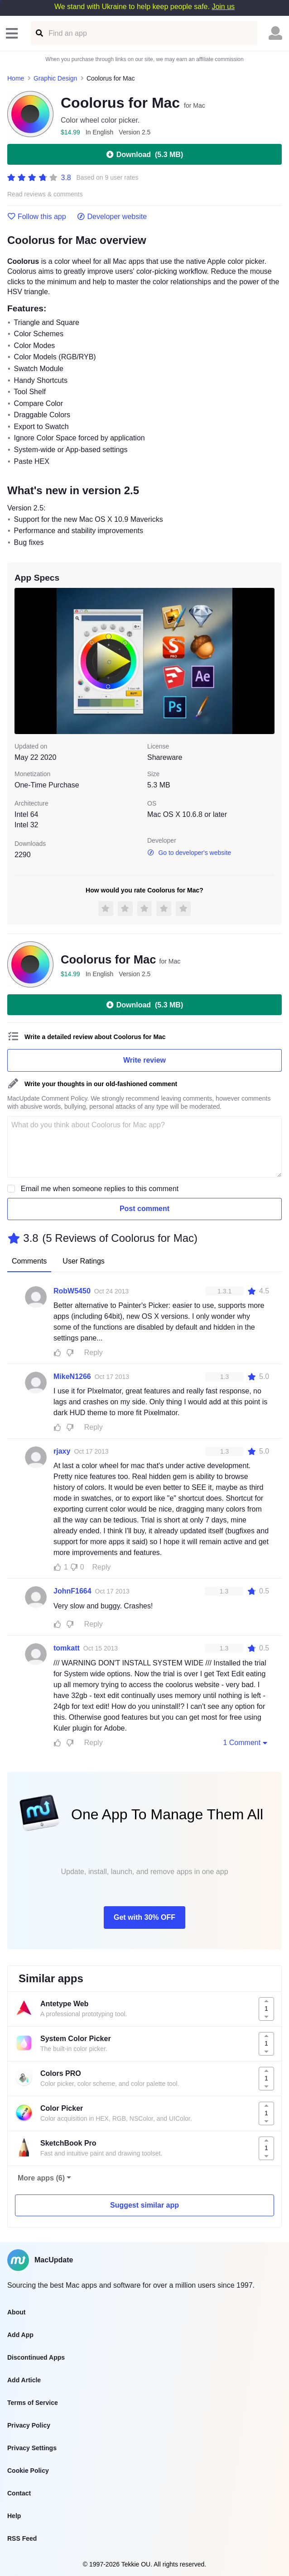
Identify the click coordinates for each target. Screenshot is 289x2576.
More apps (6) (41, 2178)
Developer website (112, 216)
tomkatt (66, 1648)
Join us (223, 6)
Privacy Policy (28, 2425)
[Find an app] (38, 33)
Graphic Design (55, 78)
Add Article (24, 2380)
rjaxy (61, 1451)
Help (14, 2516)
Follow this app (36, 216)
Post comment (144, 1208)
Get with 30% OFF (144, 1917)
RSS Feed (22, 2538)
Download (144, 154)
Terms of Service (32, 2403)
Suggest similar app (144, 2205)
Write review (144, 1060)
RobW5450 (72, 1291)
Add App (20, 2335)
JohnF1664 (72, 1591)
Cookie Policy (28, 2470)
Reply (93, 1352)
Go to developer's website (189, 853)
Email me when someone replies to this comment (100, 1189)
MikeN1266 (72, 1376)
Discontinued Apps (36, 2357)
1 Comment (246, 1742)
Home (15, 78)
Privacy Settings (32, 2448)
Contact (19, 2493)
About (16, 2312)
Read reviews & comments (45, 194)
